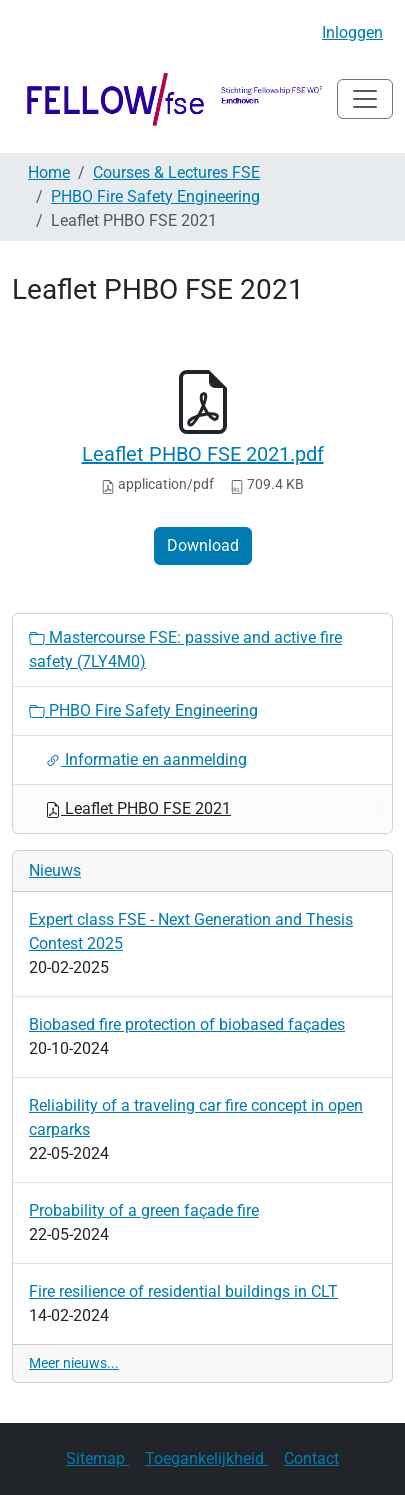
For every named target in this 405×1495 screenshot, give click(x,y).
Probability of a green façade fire (144, 1210)
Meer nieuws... (74, 1363)
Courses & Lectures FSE (176, 172)
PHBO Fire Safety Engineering (155, 196)
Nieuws (55, 870)
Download (203, 545)
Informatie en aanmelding (146, 759)
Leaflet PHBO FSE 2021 (138, 808)
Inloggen (352, 32)
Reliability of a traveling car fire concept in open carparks (196, 1117)
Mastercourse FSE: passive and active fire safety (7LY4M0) (185, 649)
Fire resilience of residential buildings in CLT (183, 1291)
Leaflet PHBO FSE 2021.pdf (203, 454)
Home (49, 172)
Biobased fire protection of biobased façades (187, 1024)
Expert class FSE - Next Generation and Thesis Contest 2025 (191, 931)
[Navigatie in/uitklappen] (365, 99)
